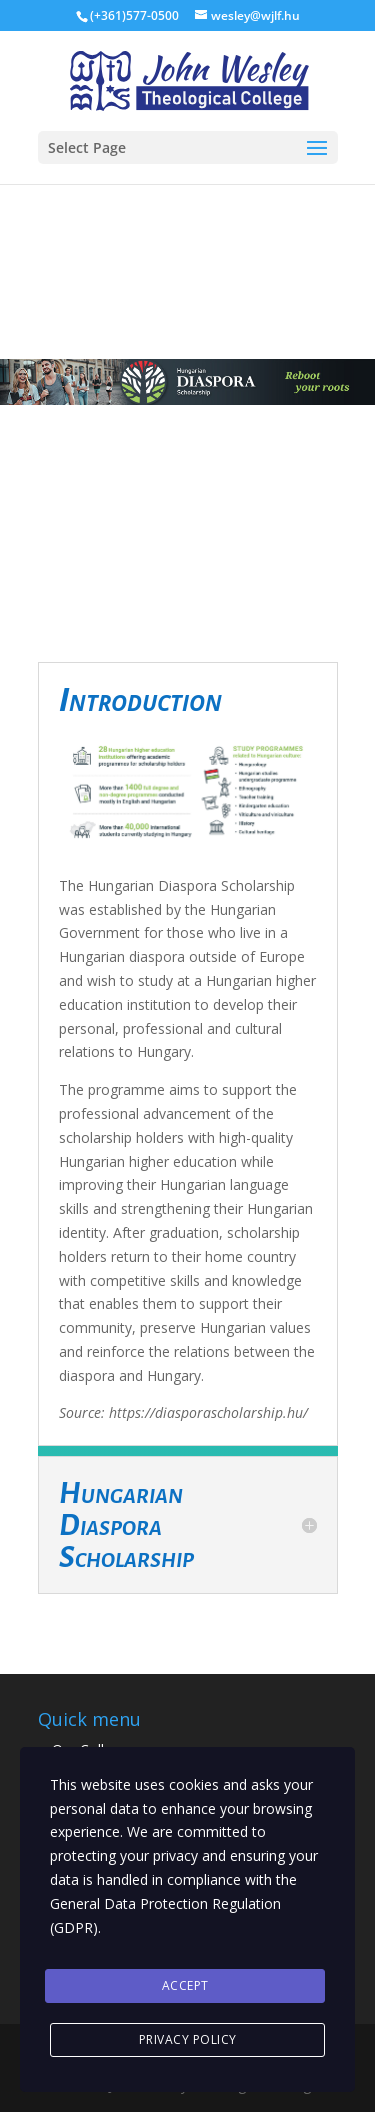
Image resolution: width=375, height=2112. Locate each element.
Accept (185, 1985)
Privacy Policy (188, 2039)
